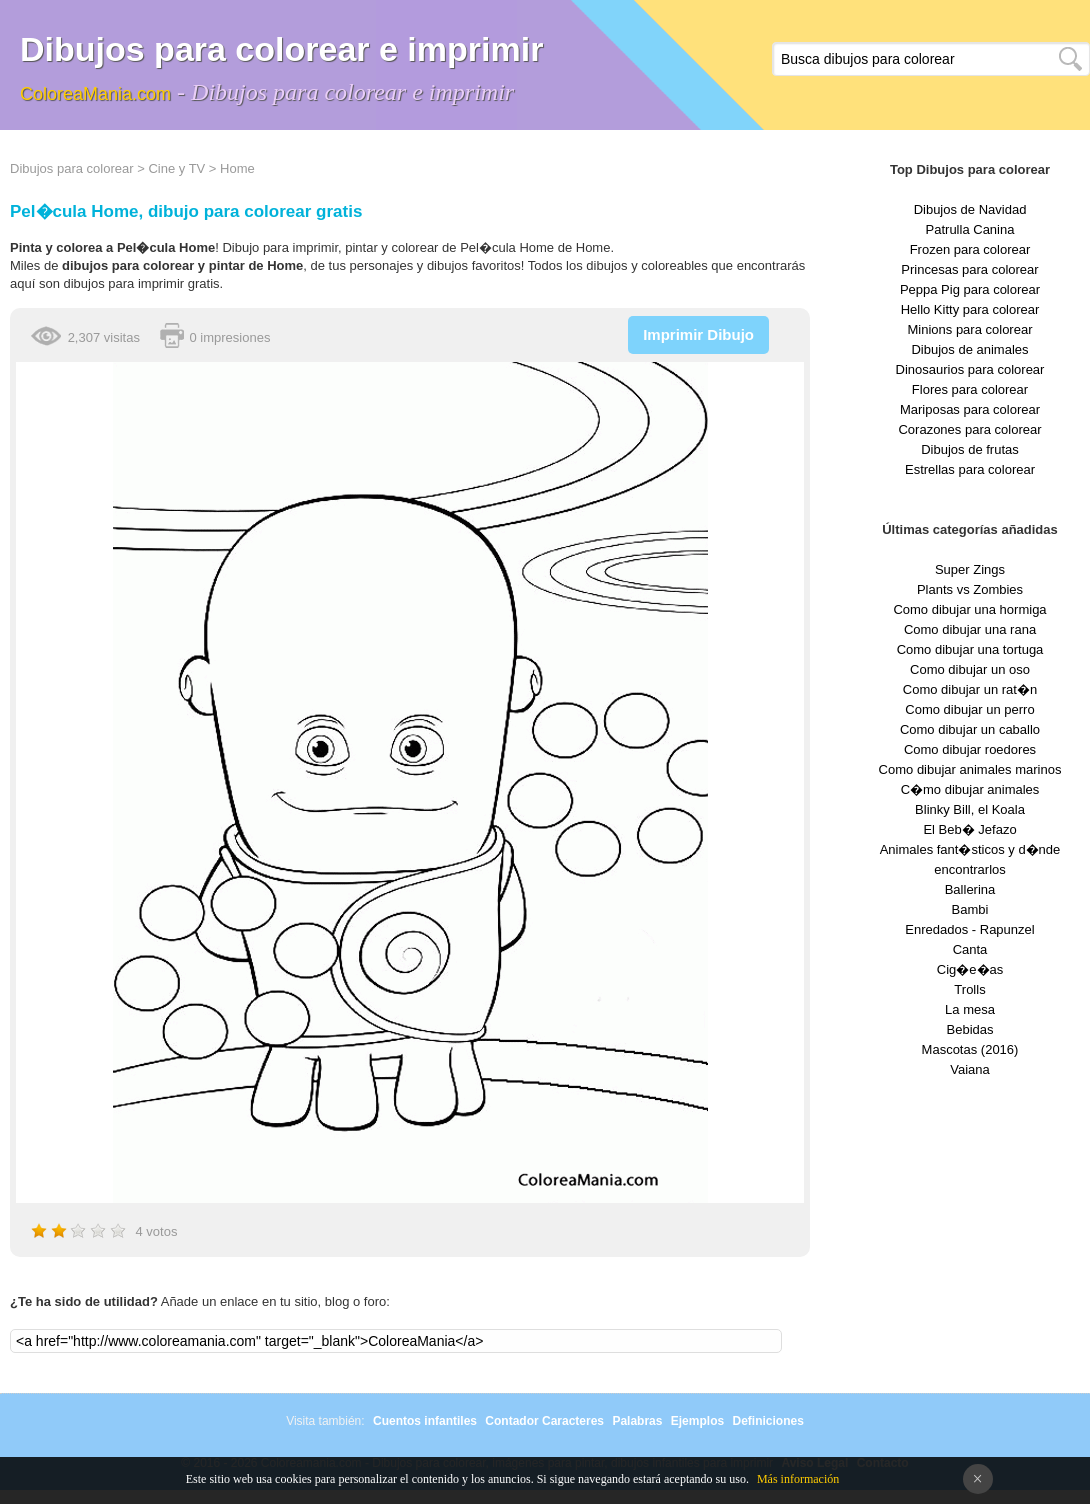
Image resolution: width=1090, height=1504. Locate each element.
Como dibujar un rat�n (970, 689)
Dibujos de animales (969, 349)
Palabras (637, 1421)
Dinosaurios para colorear (970, 369)
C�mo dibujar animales (970, 789)
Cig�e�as (970, 969)
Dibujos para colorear (72, 168)
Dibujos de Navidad (970, 209)
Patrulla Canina (970, 229)
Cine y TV (176, 168)
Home (237, 168)
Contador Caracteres (544, 1421)
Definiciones (767, 1421)
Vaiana (970, 1069)
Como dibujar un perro (969, 709)
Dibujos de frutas (970, 449)
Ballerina (970, 889)
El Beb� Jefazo (969, 829)
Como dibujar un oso (970, 669)
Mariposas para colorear (970, 409)
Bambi (970, 909)
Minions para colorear (969, 329)
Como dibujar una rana (970, 629)
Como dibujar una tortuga (970, 649)
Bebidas (970, 1029)
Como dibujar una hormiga (969, 609)
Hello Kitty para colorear (970, 309)
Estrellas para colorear (970, 469)
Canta (970, 949)
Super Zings (970, 569)
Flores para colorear (970, 389)
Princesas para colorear (969, 269)
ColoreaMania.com (95, 94)
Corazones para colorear (969, 429)
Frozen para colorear (970, 249)
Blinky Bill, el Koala (970, 809)
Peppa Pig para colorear (970, 289)
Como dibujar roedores (970, 749)
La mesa (970, 1009)
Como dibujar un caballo (970, 729)
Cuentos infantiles (425, 1421)
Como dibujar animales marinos (970, 769)
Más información (798, 1479)
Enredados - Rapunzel (969, 929)
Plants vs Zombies (970, 589)
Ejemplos (697, 1421)
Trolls (969, 989)
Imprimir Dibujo (698, 334)
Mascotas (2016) (970, 1049)
